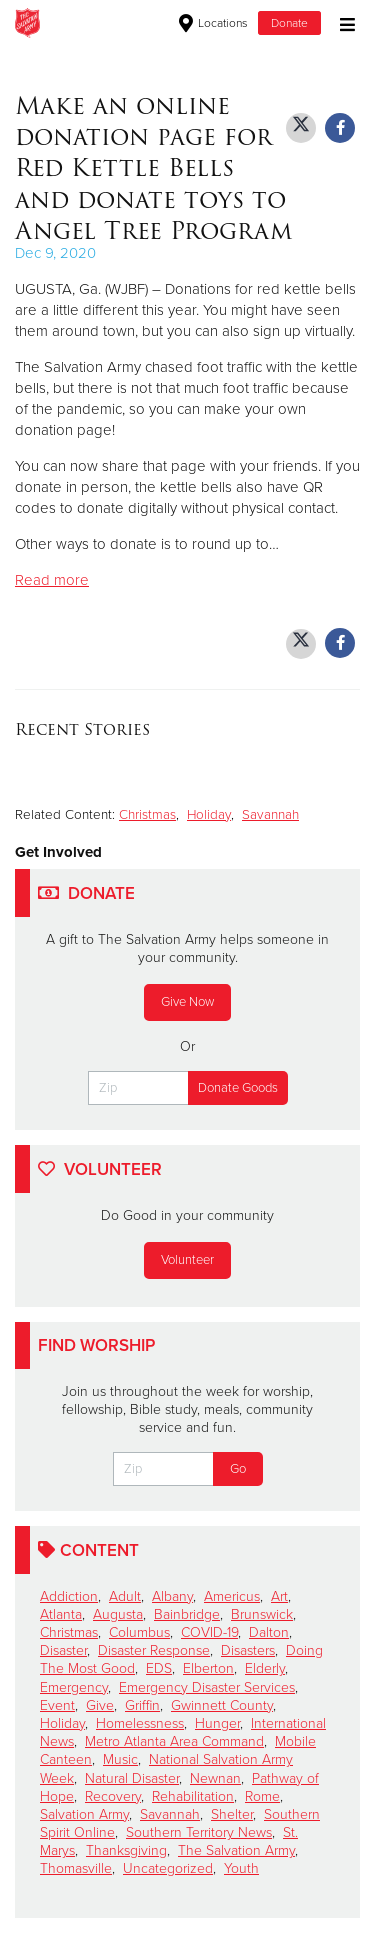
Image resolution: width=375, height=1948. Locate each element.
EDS (159, 1668)
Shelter (232, 1814)
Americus (232, 1596)
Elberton (208, 1668)
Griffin (142, 1705)
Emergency (74, 1687)
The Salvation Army (236, 1850)
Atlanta (61, 1614)
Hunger (217, 1723)
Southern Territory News (199, 1832)
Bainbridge (187, 1614)
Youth (241, 1868)
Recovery (113, 1796)
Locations (213, 23)
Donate (289, 23)
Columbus (139, 1632)
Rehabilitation (193, 1796)
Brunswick (262, 1614)
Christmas (147, 815)
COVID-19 (209, 1632)
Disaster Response (154, 1650)
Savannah (270, 815)
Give (100, 1705)
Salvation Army (84, 1814)
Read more (52, 580)
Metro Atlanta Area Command (174, 1741)
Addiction (69, 1596)
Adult (125, 1596)
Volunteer (187, 1260)
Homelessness (140, 1723)
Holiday (209, 815)
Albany (172, 1596)
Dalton (269, 1632)
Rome (262, 1796)
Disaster (63, 1650)
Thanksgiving (126, 1850)
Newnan (215, 1778)
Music (120, 1759)
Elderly (265, 1668)
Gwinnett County (222, 1705)
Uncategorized (168, 1868)
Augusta (118, 1614)
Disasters (248, 1650)
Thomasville (76, 1868)
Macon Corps (109, 23)
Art (279, 1596)
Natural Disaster (132, 1778)
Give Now (187, 1002)
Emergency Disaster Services (207, 1687)
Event (57, 1705)
